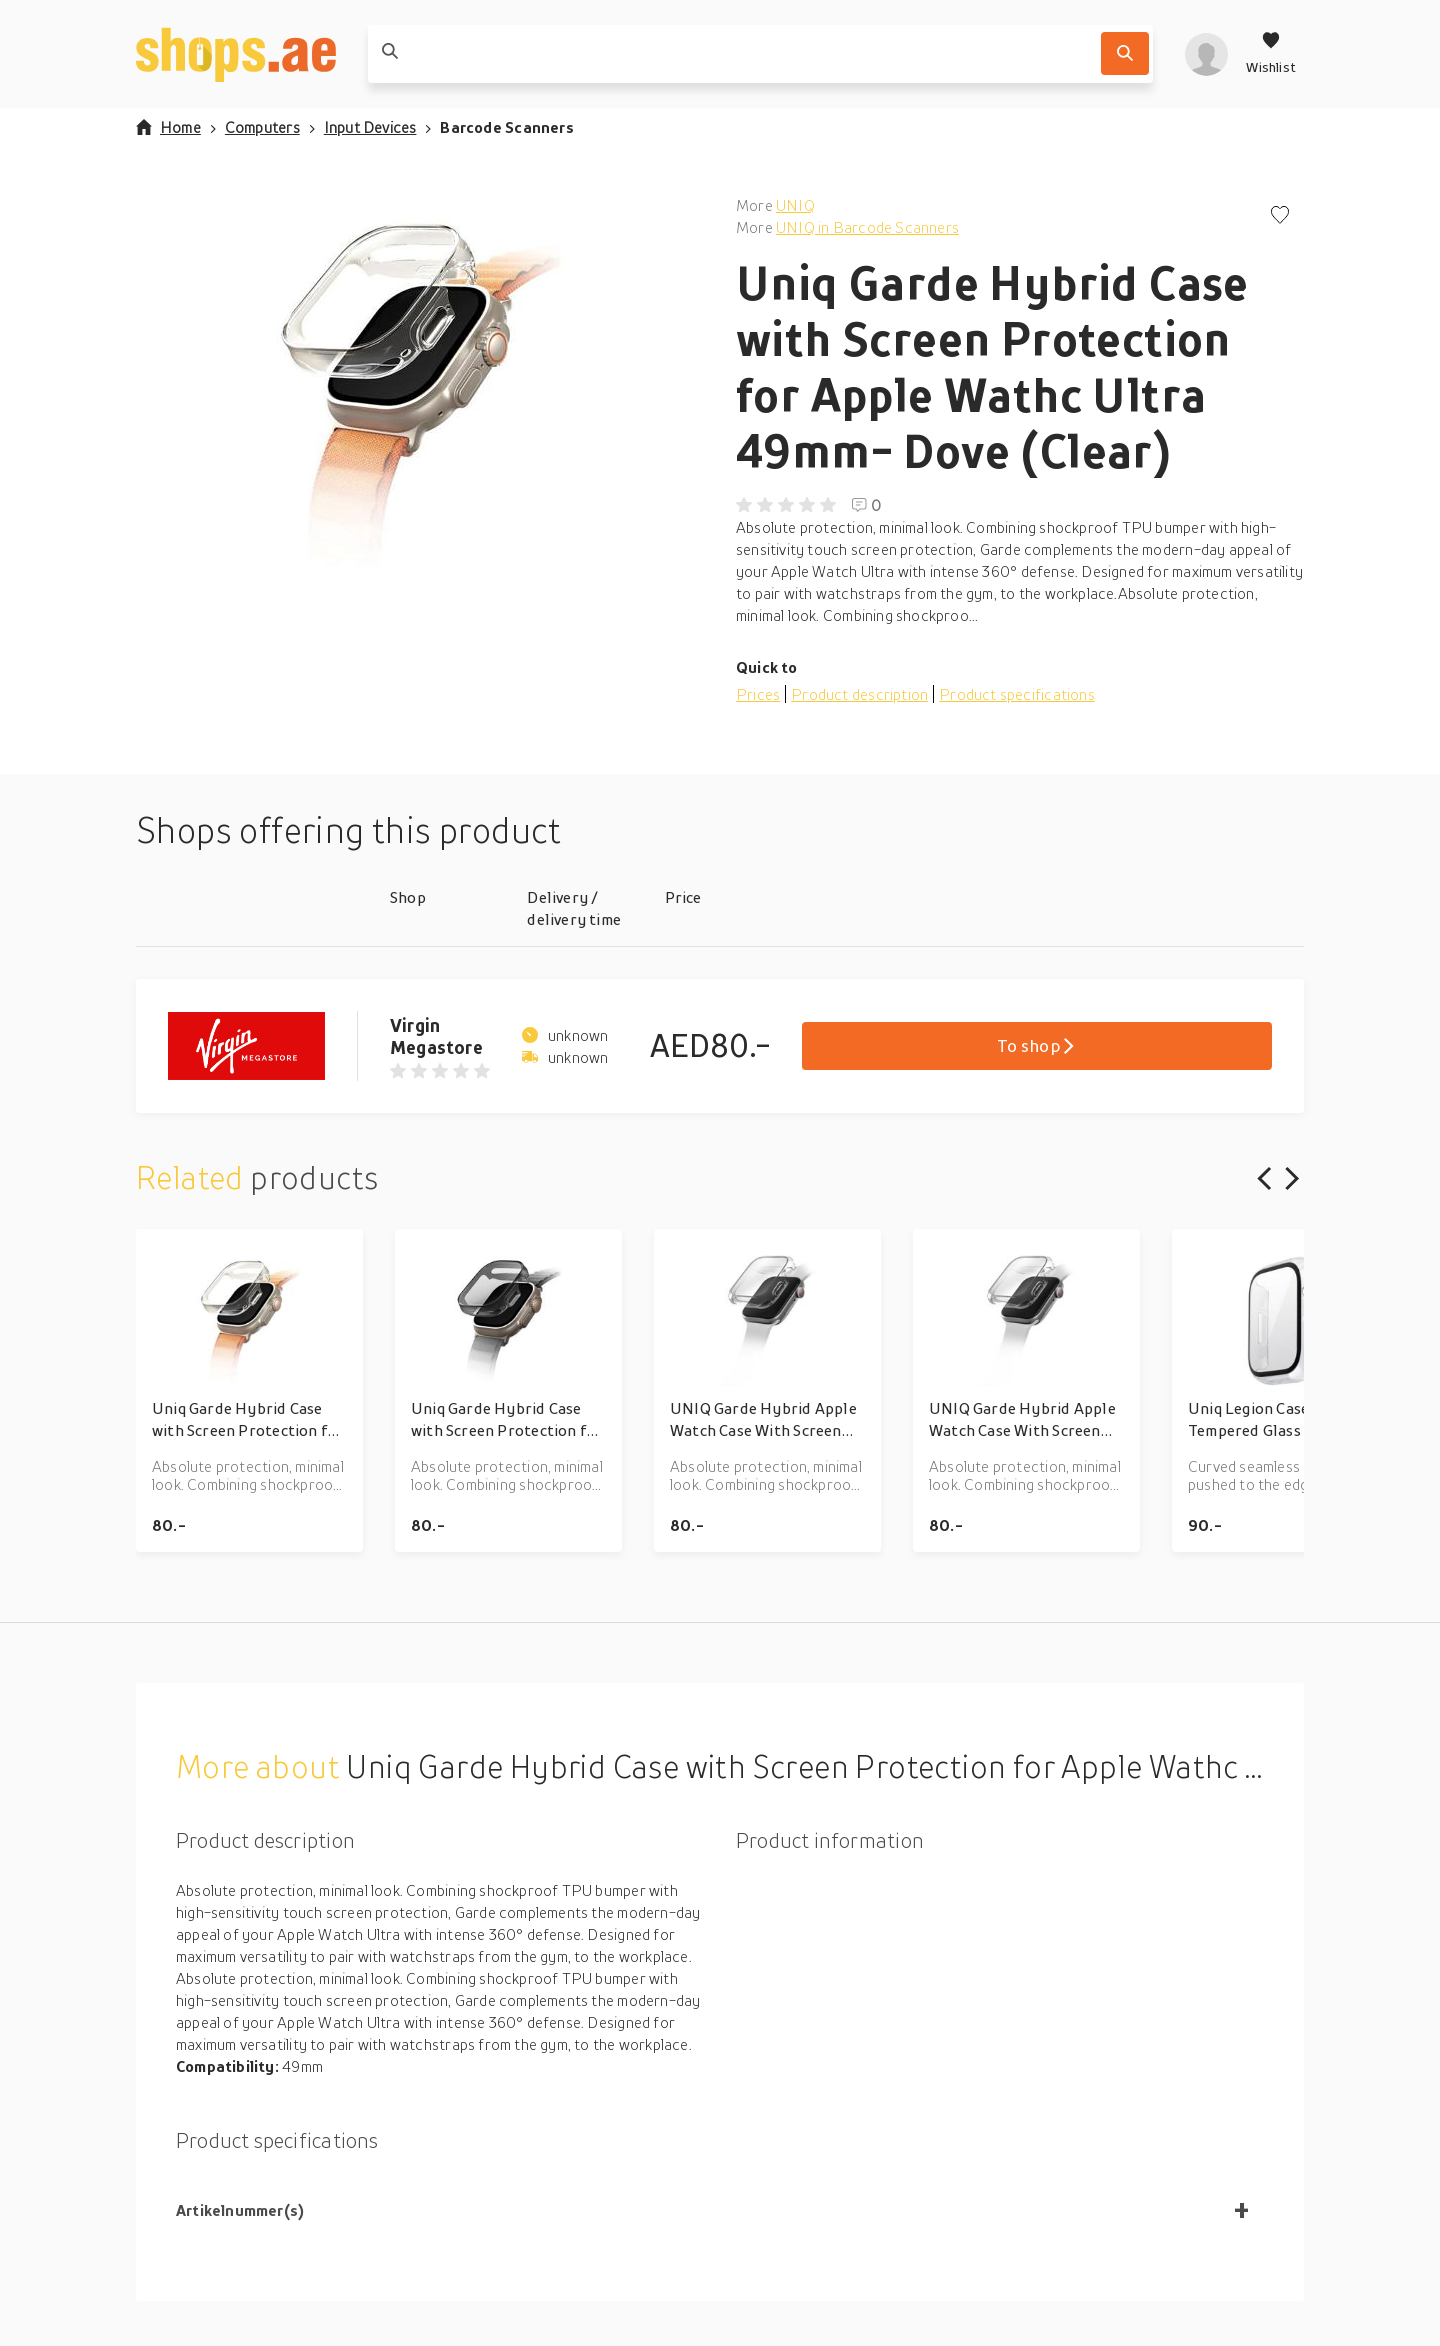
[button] (420, 394)
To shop (1036, 1045)
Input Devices (370, 127)
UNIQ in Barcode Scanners (867, 227)
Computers (262, 127)
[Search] (1125, 53)
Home (168, 127)
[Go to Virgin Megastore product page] (263, 1046)
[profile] (1206, 54)
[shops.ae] (236, 54)
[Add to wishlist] (1280, 216)
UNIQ (795, 205)
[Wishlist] (1271, 54)
